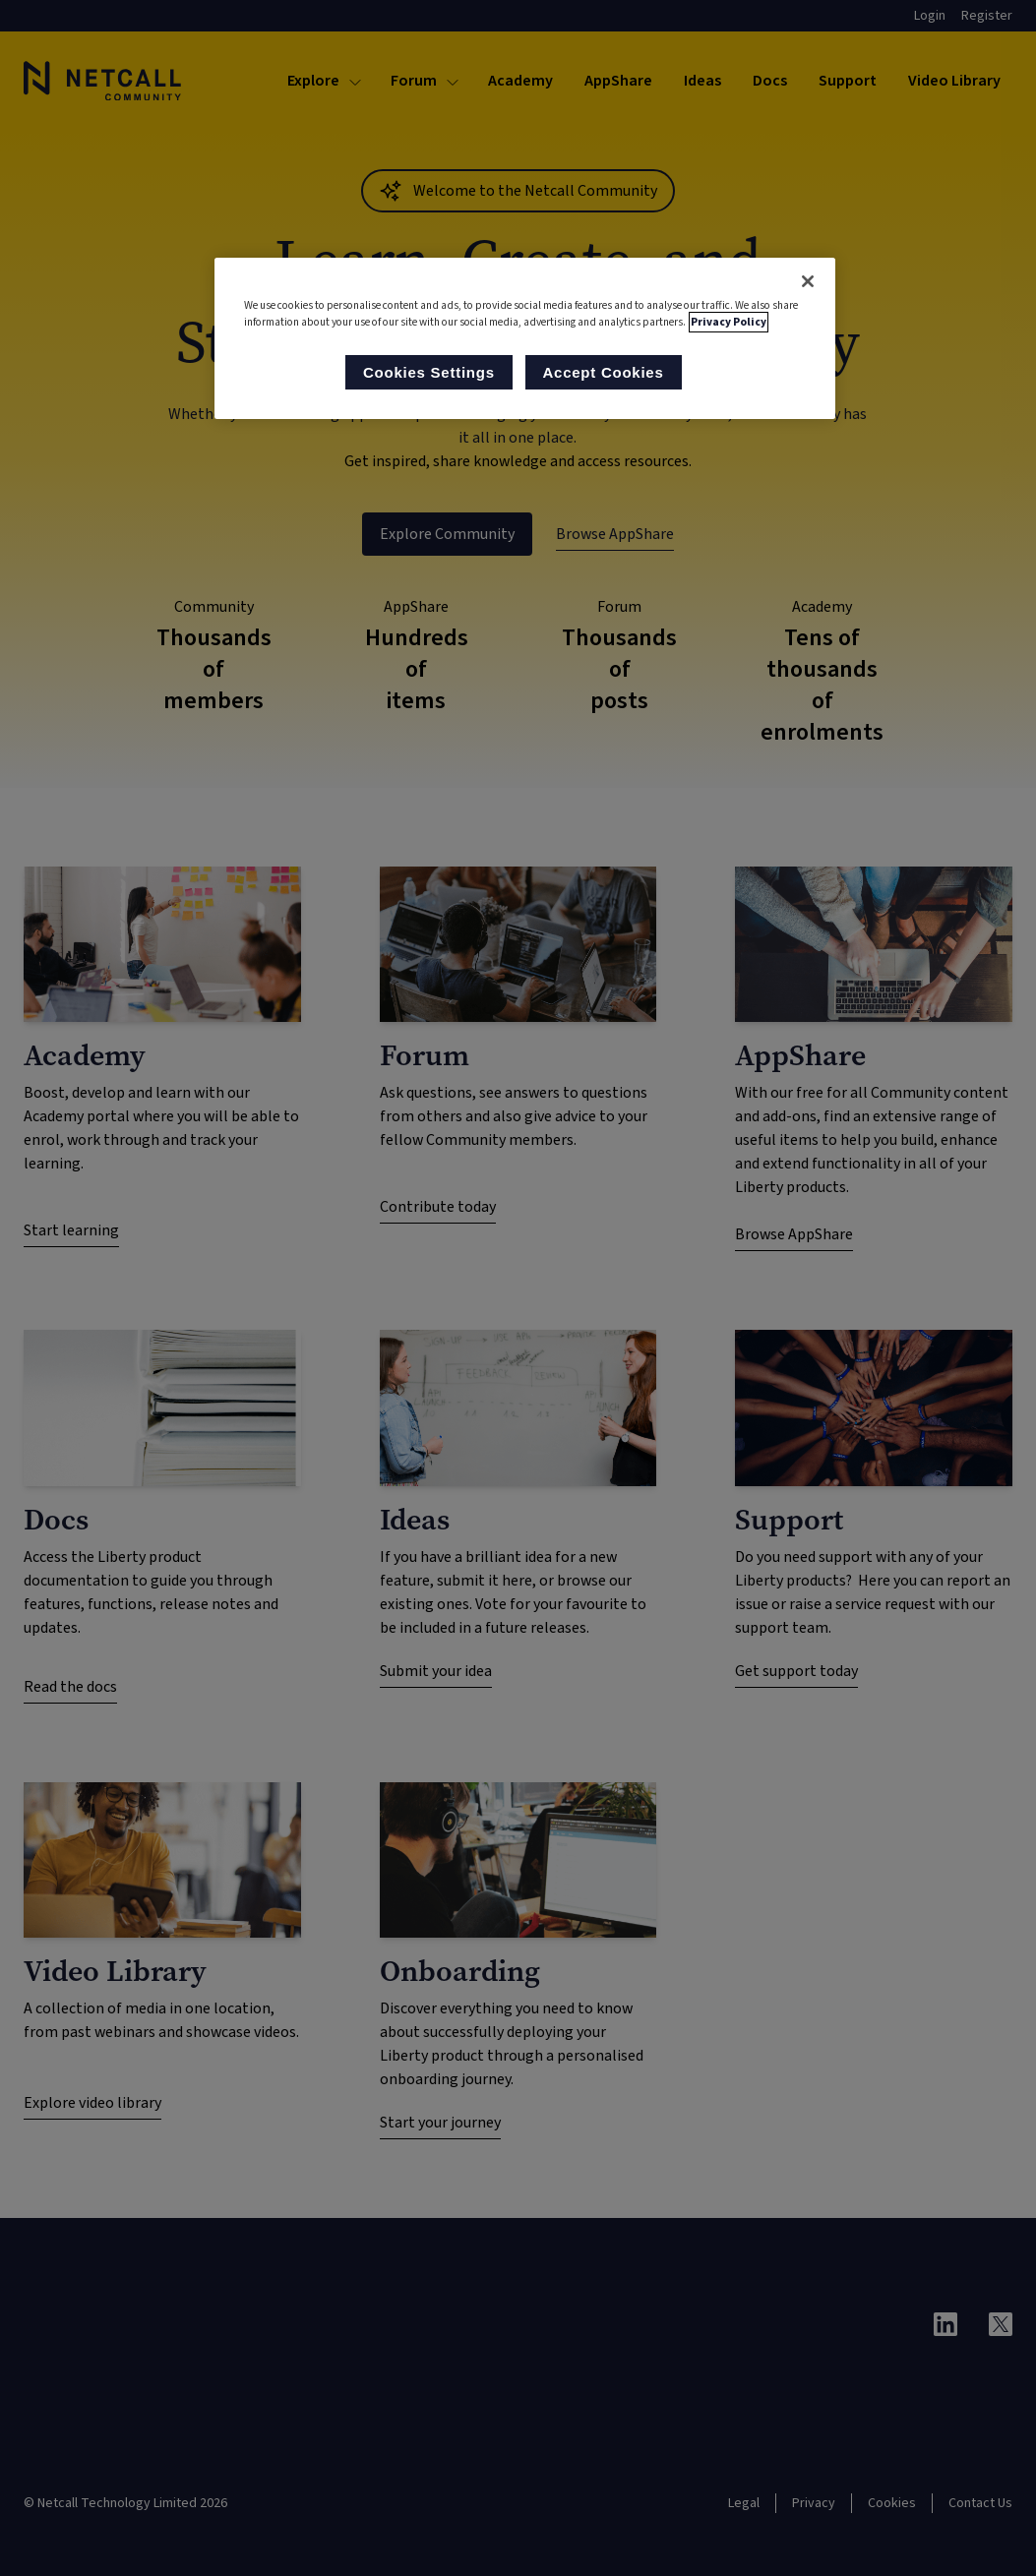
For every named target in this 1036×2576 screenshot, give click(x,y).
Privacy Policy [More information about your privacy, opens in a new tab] (728, 322)
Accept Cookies (603, 372)
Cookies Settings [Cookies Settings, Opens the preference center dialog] (427, 372)
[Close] (807, 281)
